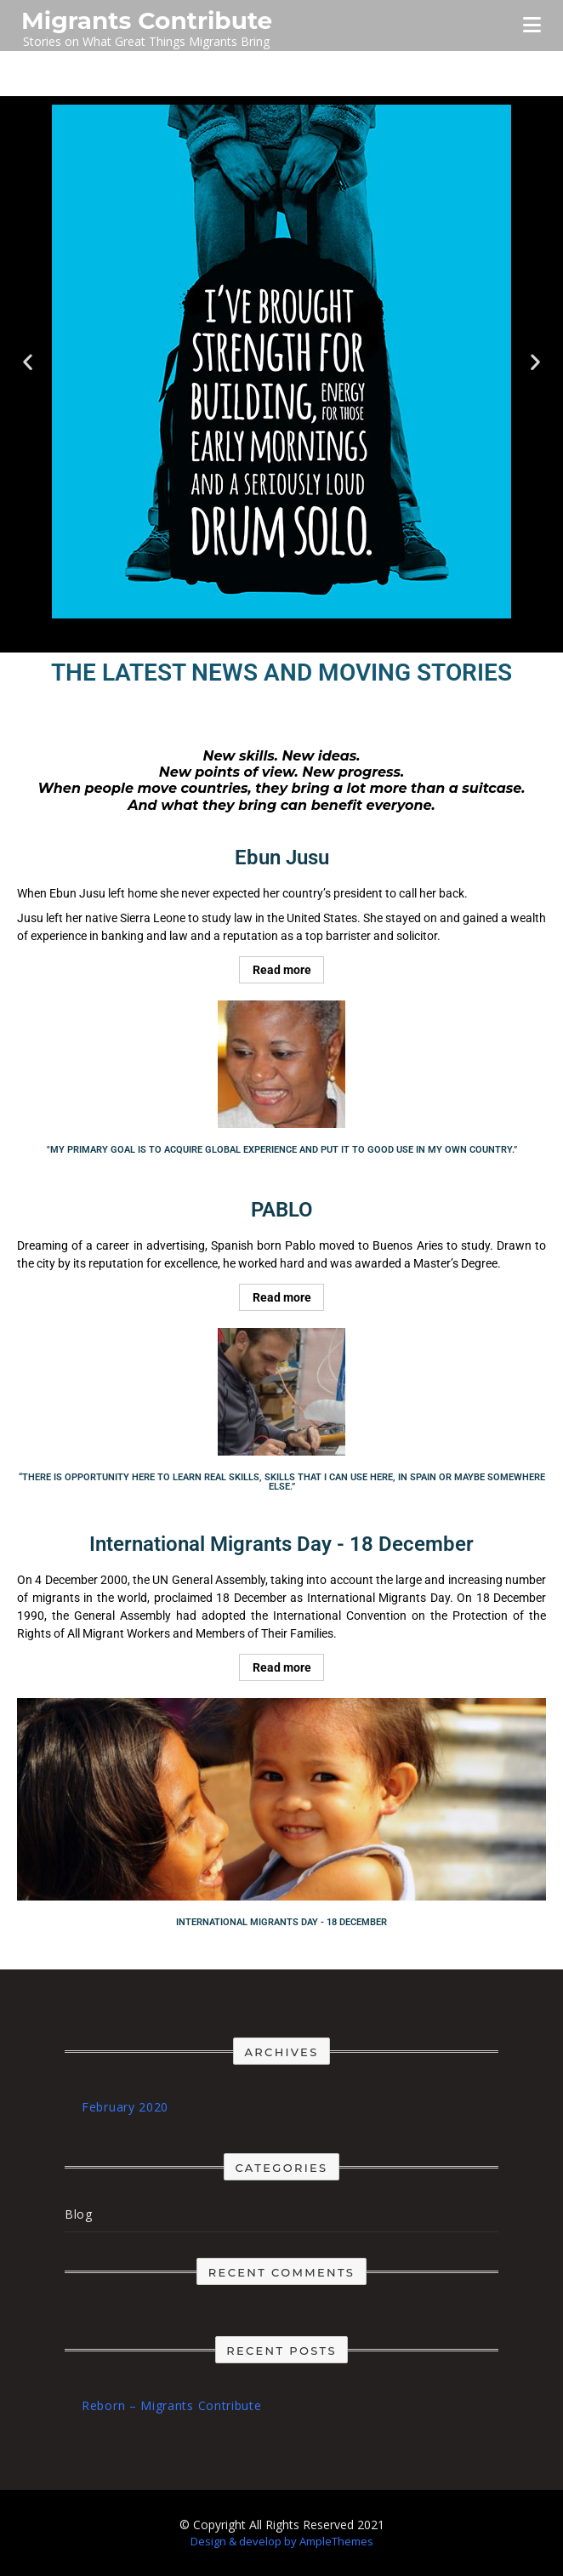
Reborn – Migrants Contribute (172, 2405)
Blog (79, 2214)
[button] (27, 362)
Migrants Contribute (146, 20)
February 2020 (125, 2107)
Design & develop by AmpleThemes (282, 2541)
